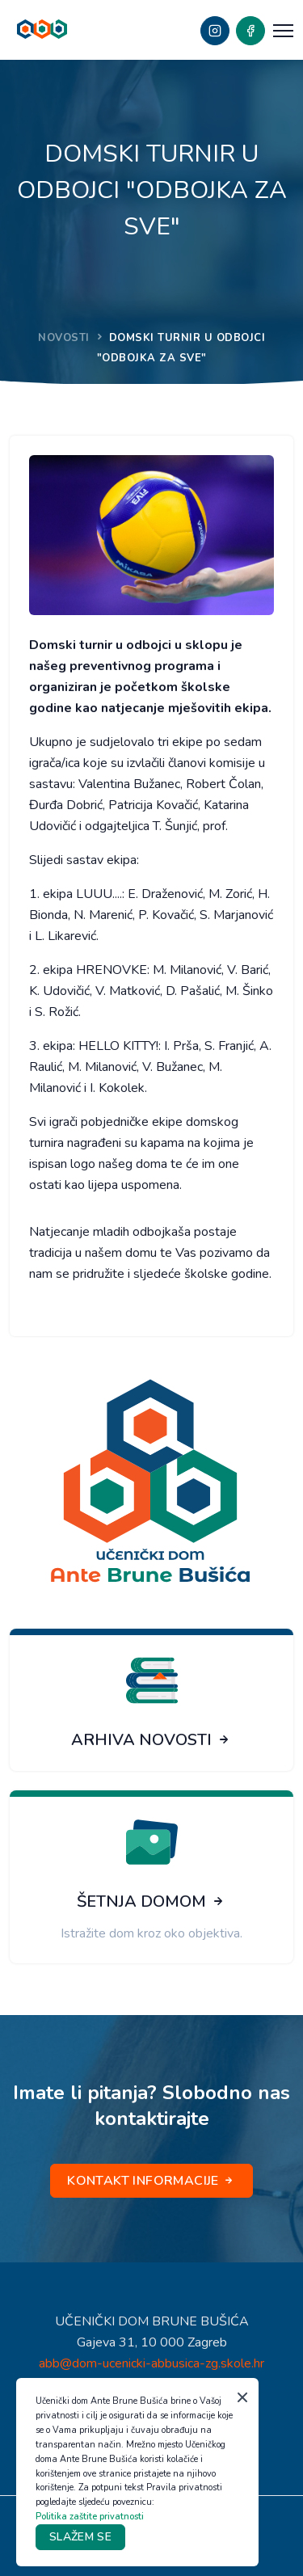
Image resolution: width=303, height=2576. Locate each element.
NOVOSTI (64, 338)
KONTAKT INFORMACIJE (151, 2181)
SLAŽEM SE (80, 2536)
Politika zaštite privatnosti (90, 2517)
